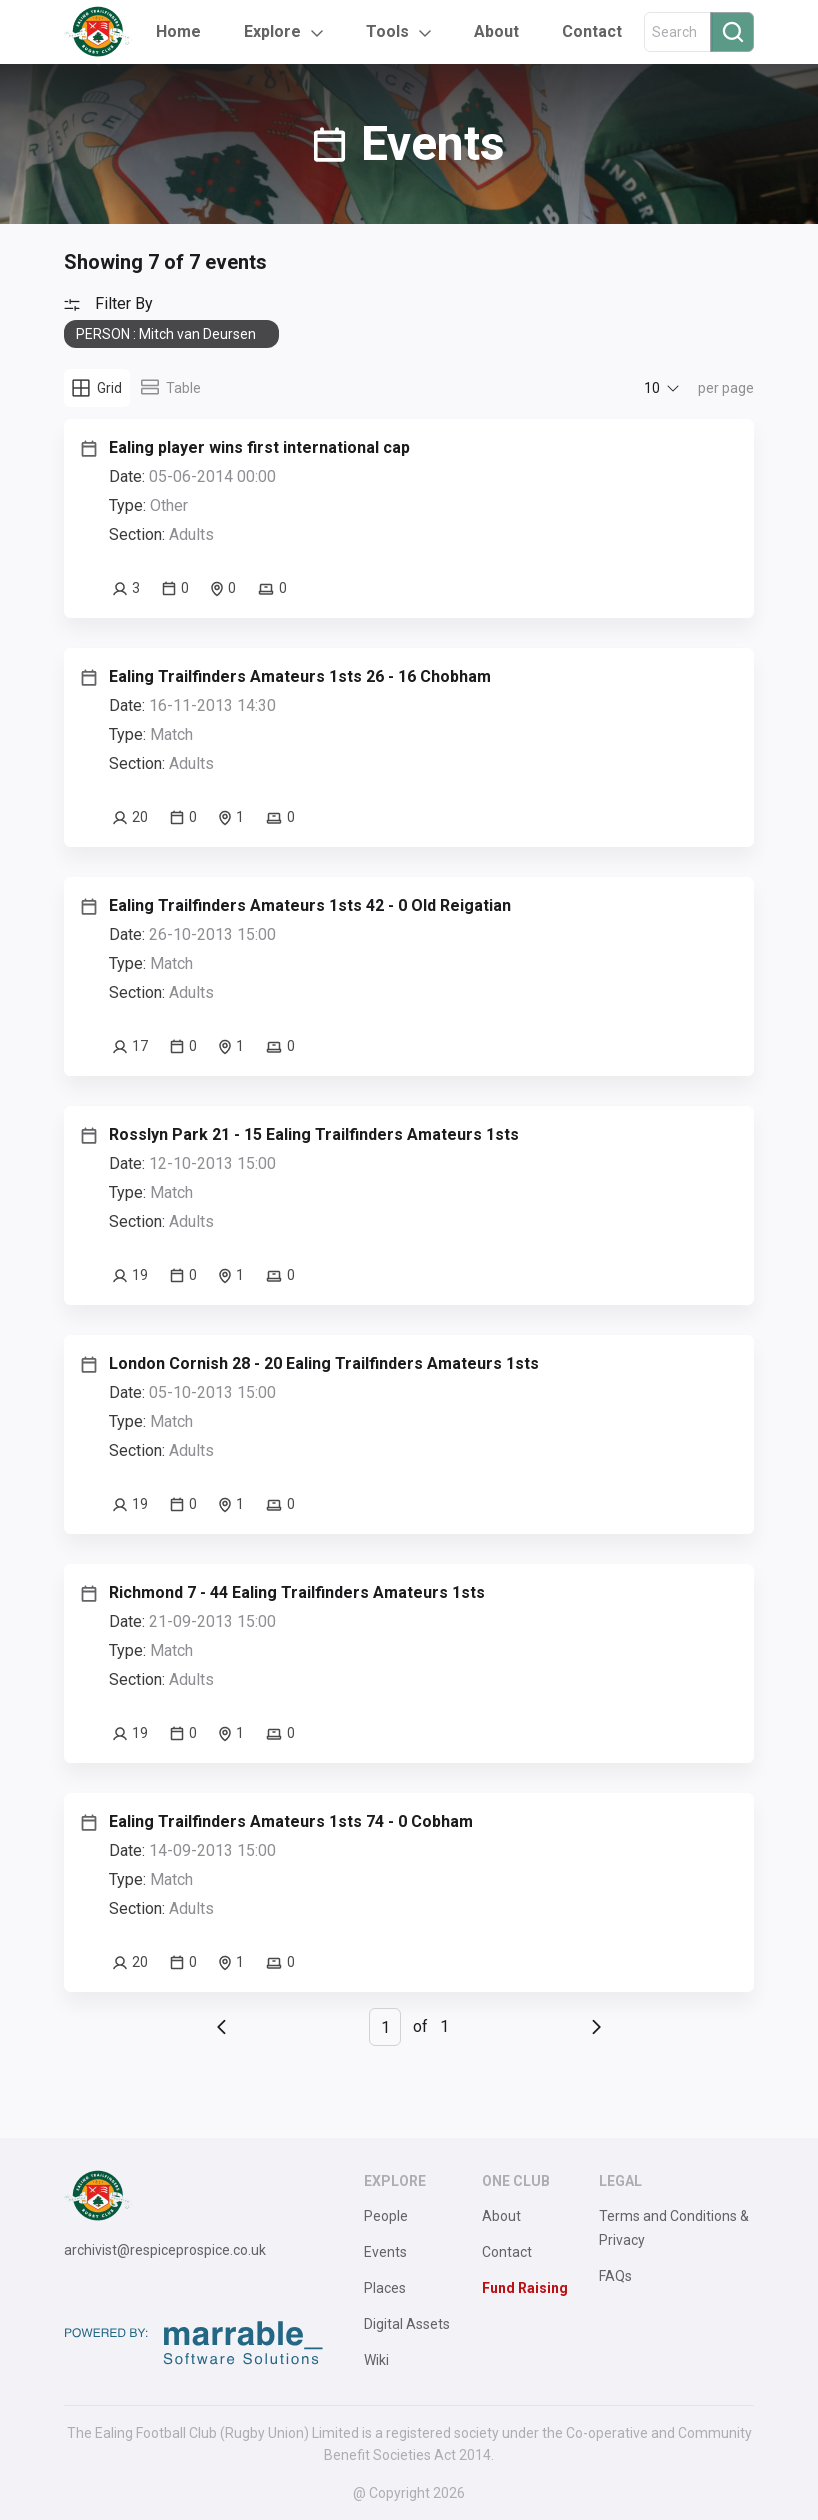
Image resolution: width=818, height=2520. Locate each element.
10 (652, 388)
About (496, 31)
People (386, 2216)
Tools (387, 31)
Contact (592, 31)
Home (178, 31)
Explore (272, 31)
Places (385, 2288)
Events (385, 2252)
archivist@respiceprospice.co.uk (165, 2250)
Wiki (376, 2360)
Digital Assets (407, 2324)
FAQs (615, 2276)
